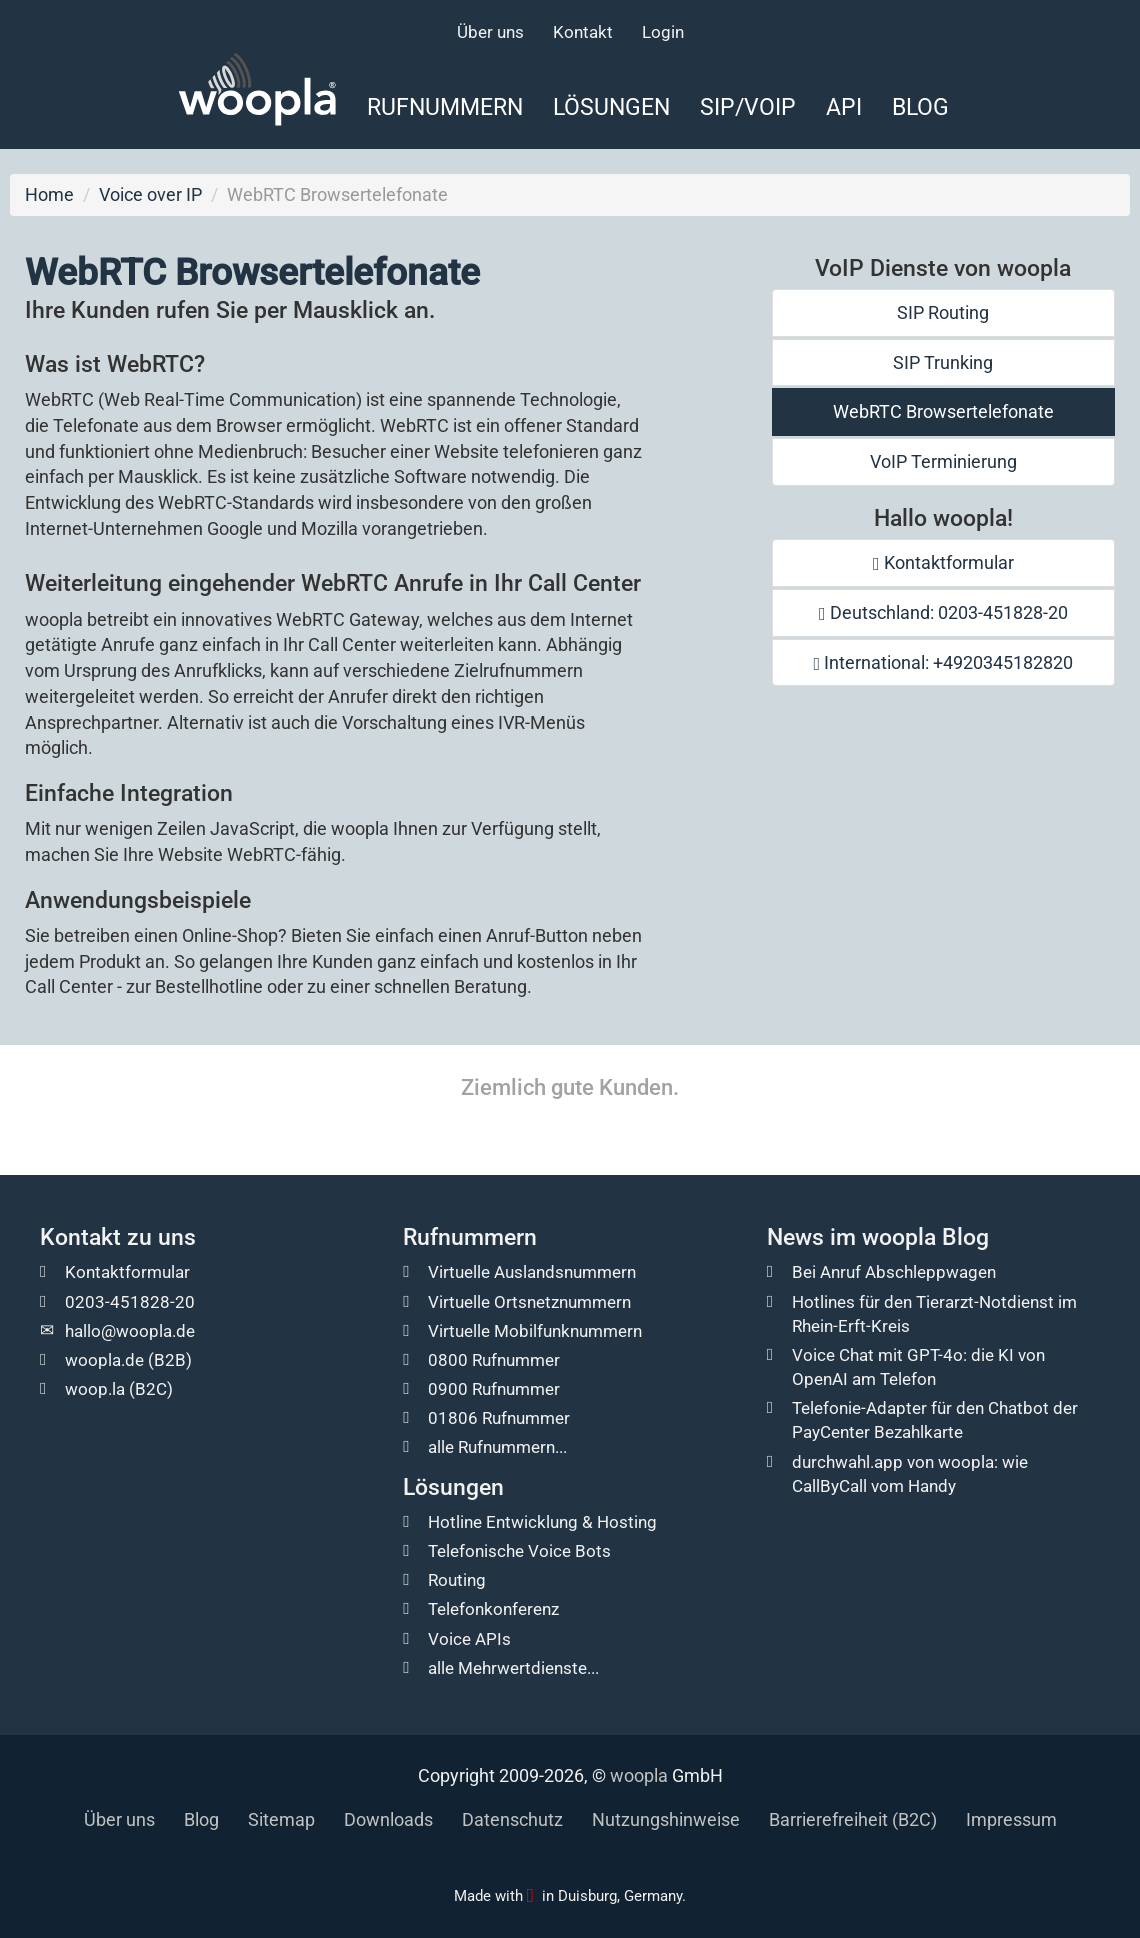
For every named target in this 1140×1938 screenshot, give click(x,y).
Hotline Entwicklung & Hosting (542, 1522)
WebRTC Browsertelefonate (943, 411)
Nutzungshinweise (666, 1819)
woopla (639, 1775)
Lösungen (611, 107)
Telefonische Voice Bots (519, 1551)
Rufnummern (445, 107)
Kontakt (583, 32)
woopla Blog (925, 1237)
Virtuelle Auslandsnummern (532, 1272)
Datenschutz (512, 1819)
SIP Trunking (943, 362)
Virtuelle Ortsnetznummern (529, 1302)
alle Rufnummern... (497, 1447)
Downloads (388, 1819)
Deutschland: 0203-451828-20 (943, 612)
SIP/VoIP (748, 107)
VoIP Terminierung (943, 461)
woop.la (95, 1389)
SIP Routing (943, 312)
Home (49, 194)
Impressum (1011, 1819)
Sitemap (281, 1819)
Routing (457, 1580)
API (844, 107)
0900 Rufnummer (494, 1389)
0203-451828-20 (130, 1302)
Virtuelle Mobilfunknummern (535, 1331)
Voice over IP (150, 194)
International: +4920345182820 (944, 662)
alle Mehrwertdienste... (513, 1668)
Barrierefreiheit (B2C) (853, 1819)
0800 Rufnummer (494, 1360)
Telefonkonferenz (493, 1609)
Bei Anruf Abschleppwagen (894, 1272)
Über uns (490, 32)
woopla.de (104, 1360)
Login (663, 32)
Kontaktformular (943, 562)
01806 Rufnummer (499, 1418)
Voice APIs (469, 1639)
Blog (920, 107)
